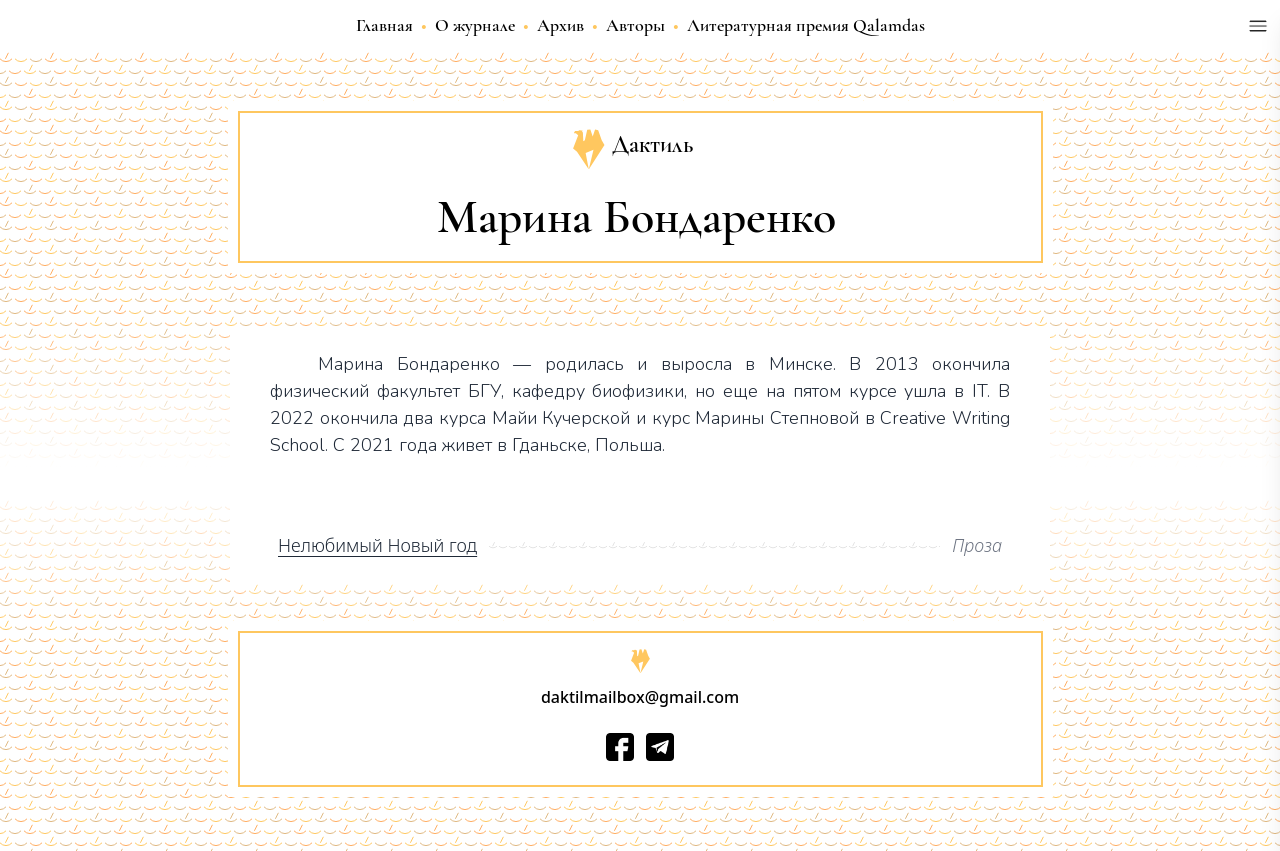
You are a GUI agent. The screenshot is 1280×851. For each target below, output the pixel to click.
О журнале (475, 25)
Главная (384, 25)
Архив (560, 25)
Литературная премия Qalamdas (806, 25)
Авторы (635, 25)
